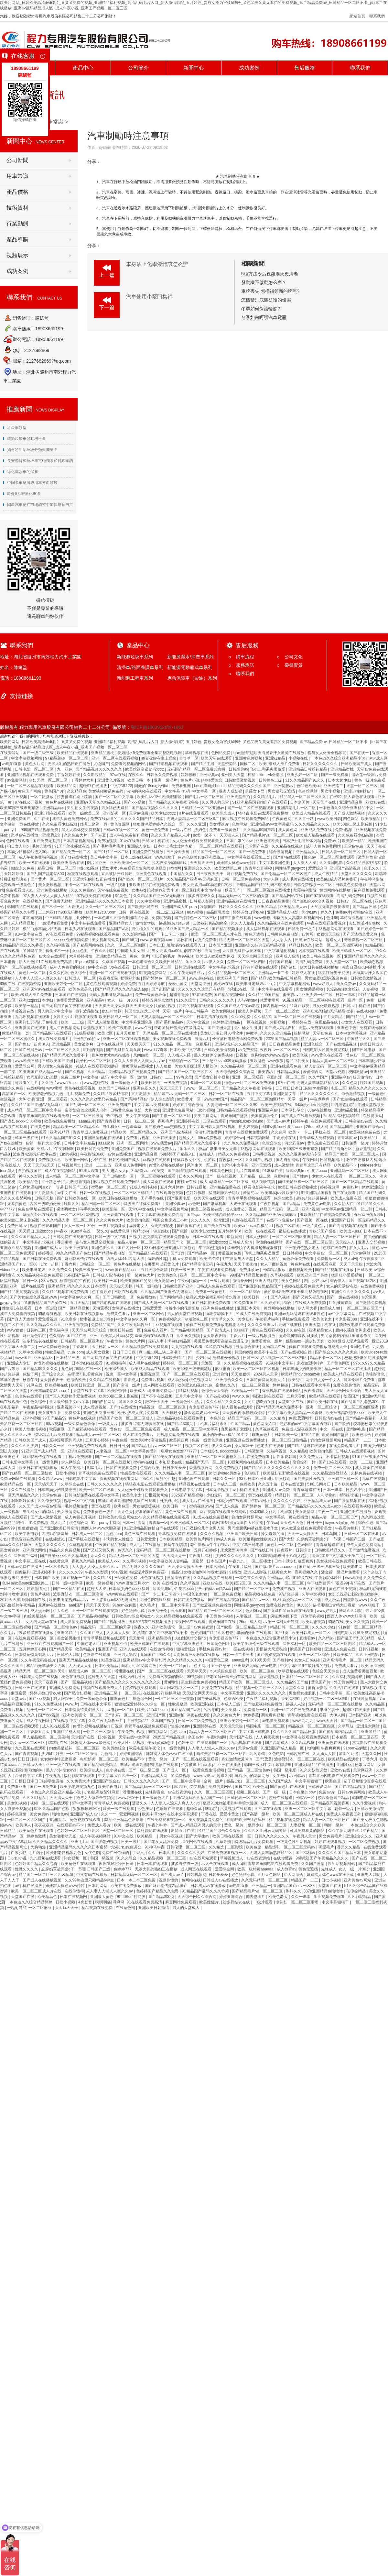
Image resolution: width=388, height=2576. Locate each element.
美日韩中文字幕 (104, 857)
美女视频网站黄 (106, 939)
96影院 (211, 1808)
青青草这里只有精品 (313, 1165)
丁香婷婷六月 (83, 780)
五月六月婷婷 (172, 1187)
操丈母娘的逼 (273, 1533)
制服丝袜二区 (197, 1319)
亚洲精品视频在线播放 (236, 901)
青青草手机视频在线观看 (250, 1198)
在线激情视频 (162, 1649)
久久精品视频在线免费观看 (281, 923)
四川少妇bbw (316, 1280)
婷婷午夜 (300, 1121)
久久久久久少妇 (25, 1445)
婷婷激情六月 (39, 1588)
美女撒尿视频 (50, 884)
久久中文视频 (149, 901)
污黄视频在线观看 (236, 1808)
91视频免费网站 (153, 972)
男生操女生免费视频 (199, 1682)
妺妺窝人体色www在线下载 (170, 1753)
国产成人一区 (175, 1770)
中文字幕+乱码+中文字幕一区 (191, 791)
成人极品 (332, 1599)
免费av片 (332, 841)
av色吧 (194, 1203)
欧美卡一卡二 (300, 1132)
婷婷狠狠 (189, 775)
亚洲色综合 (313, 1044)
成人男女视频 (98, 1352)
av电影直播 (12, 764)
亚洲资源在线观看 (31, 1027)
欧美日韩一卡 (256, 1297)
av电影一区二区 (120, 1709)
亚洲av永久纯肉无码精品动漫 (261, 945)
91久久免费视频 (48, 1704)
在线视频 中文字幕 (69, 1720)
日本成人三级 (225, 1484)
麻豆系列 (204, 1044)
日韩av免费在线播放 (25, 1566)
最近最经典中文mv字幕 (201, 890)
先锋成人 (207, 1154)
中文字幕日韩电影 (248, 1544)
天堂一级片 (173, 1011)
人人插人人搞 (324, 1753)
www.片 (71, 1704)
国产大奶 (287, 1539)
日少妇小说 (356, 1489)
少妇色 (200, 830)
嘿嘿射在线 (58, 1742)
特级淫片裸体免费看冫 (143, 1203)
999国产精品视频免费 (40, 830)
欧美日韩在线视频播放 (319, 967)
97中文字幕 (82, 1803)
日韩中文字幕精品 (80, 1143)
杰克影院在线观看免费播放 (166, 1236)
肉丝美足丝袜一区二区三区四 (303, 1181)
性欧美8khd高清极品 (149, 1440)
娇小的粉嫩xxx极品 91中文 (226, 1434)
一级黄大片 (108, 1423)
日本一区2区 (45, 1308)
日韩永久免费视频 (162, 775)
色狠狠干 (241, 1330)
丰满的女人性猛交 (118, 1539)
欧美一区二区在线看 (97, 1489)
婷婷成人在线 (304, 972)
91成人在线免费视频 (254, 1313)
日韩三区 (250, 1357)
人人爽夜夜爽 (268, 1737)
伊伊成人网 (378, 758)
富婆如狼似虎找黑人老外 (86, 1110)
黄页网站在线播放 (335, 890)
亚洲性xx (344, 1764)
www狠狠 (262, 917)
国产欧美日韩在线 (143, 906)
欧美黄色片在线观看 (37, 1830)
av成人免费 (226, 1539)
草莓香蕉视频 (352, 917)
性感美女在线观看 (136, 1473)
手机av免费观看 (183, 1258)
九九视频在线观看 (187, 1346)
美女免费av (346, 983)
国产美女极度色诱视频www (34, 1297)
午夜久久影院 (103, 950)
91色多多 (69, 1319)
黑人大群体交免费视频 (81, 830)
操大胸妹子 (244, 1445)
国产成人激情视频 (350, 813)
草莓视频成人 (232, 1858)
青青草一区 (189, 758)
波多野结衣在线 (237, 1902)
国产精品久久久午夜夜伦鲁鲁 (174, 802)
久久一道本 (301, 1896)
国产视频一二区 (77, 1577)
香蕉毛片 (165, 1121)
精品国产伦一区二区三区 (214, 852)
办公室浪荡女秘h (369, 1214)
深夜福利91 (290, 1698)
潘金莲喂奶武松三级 (202, 1412)
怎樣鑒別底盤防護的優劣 (266, 299)
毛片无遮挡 (42, 846)
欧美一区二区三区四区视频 (339, 945)
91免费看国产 (246, 1302)
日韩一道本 (346, 994)
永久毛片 (147, 1605)
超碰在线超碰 (281, 1797)
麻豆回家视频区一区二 (179, 1687)
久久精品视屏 (303, 1742)
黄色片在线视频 (60, 802)
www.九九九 (303, 1720)
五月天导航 (296, 1396)
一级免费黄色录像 (54, 1346)
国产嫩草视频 (215, 1203)
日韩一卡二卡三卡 (238, 1654)
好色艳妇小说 (133, 1610)
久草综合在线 (73, 1484)
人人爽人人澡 (305, 862)
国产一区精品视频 (74, 1308)
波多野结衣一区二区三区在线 (300, 1759)
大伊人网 (271, 879)
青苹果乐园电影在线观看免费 (44, 1115)
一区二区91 (131, 1693)
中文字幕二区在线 (31, 1561)
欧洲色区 (122, 1506)
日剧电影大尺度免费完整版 (326, 1049)
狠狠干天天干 (157, 1401)
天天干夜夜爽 (46, 1682)
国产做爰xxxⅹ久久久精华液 (64, 1555)
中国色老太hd (195, 1594)
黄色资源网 (120, 824)
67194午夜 (310, 1434)
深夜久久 (136, 775)
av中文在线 (98, 967)
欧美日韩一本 (139, 780)
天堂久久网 (295, 1687)
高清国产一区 (14, 1093)
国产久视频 (75, 1071)
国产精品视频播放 (228, 928)
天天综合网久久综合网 (235, 1071)
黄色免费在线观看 (323, 1143)
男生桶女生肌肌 (248, 1027)
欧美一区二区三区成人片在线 (216, 934)
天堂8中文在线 (141, 1209)
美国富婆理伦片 (265, 1115)
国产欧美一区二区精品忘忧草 (242, 1627)
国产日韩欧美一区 (118, 1176)
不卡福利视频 (338, 1456)
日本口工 (157, 945)
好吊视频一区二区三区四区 (284, 1357)
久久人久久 (201, 1220)
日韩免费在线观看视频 (73, 1236)
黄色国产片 (54, 791)
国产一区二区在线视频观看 (251, 808)
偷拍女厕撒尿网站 (326, 1440)
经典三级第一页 (94, 824)
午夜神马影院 (372, 879)
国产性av (23, 1044)
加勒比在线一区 (241, 989)
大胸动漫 (26, 1099)
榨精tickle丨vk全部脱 (266, 775)
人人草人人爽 (118, 1632)
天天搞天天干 (202, 862)
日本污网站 (216, 1566)
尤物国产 (101, 764)
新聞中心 (193, 68)
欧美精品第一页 (16, 1033)
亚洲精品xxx (53, 808)
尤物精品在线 (274, 1346)
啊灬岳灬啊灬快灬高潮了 (160, 1352)
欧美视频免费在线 (365, 1132)
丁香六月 (69, 1264)
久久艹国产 (318, 1077)
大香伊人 (75, 906)
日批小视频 (66, 1473)
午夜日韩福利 (197, 1011)
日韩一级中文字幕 (111, 1236)
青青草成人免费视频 (91, 1132)
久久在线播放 (23, 1489)
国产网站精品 (171, 1297)
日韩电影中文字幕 (18, 1462)
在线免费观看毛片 (327, 1121)
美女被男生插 (50, 1412)
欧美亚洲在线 (77, 1247)
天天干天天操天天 (40, 1165)
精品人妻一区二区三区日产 (337, 1236)
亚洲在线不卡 (372, 1319)
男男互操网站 (206, 1115)
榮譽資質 (294, 665)
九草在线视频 (374, 1478)
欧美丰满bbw (153, 1814)
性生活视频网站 (342, 1863)
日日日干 (315, 1522)
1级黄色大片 (281, 1572)
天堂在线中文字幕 (89, 1390)
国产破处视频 (218, 1396)
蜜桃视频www (201, 1506)
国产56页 (130, 939)
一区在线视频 (255, 1022)
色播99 (332, 917)
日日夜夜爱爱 (175, 1467)
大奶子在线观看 (244, 1203)
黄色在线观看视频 (102, 983)
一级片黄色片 (314, 1225)
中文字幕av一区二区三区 (327, 1253)
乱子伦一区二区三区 (94, 1060)
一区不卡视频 (57, 1566)
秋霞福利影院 (305, 890)
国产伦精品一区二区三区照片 (286, 873)
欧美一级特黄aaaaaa (256, 1869)
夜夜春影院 (108, 978)
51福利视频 (188, 1390)
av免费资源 (248, 1049)
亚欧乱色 (257, 1060)
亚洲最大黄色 (102, 1896)
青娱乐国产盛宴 (235, 1115)
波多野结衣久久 (202, 895)
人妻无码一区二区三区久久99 (233, 1104)
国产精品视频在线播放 (335, 1269)
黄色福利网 (59, 1330)
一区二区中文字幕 (174, 1605)
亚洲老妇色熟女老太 (302, 1247)
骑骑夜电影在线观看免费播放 (263, 813)
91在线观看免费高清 (54, 961)
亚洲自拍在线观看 (50, 813)
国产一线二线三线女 (282, 1011)
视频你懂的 (169, 1880)
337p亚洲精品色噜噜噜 (124, 1819)
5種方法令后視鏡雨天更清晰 (269, 273)
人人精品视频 (23, 923)
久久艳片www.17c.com (61, 1082)
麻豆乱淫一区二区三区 (286, 1077)
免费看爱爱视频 (70, 1000)
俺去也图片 (256, 1896)
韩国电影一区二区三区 (266, 1726)
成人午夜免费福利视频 (129, 835)
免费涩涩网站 (300, 1418)
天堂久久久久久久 (357, 873)
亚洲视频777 (137, 1720)
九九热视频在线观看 (33, 1016)
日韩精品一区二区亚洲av (203, 808)
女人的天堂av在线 (342, 1286)
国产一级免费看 (335, 775)
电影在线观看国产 (248, 1220)
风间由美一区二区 (149, 1055)
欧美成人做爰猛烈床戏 (215, 956)
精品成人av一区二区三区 (98, 1434)
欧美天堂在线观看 (217, 758)
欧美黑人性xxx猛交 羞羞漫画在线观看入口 (138, 1335)
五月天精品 (333, 1016)
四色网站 (351, 819)
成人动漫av (177, 1379)
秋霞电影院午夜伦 (260, 1187)
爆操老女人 (138, 1225)
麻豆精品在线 (327, 1022)
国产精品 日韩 (365, 906)
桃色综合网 (79, 1522)
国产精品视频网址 (230, 994)
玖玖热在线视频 (219, 1346)
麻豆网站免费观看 (181, 1902)
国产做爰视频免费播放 (212, 1605)
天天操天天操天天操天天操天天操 (124, 1005)
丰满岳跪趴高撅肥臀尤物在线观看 (127, 1500)
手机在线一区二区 (331, 1132)
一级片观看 (116, 884)
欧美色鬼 (260, 1786)
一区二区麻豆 (40, 1907)
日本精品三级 (68, 1357)
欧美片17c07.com (101, 912)
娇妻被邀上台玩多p (97, 1319)
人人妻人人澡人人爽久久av (39, 978)
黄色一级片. (159, 1759)
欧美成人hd (330, 1308)
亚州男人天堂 (233, 775)
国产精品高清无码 (198, 1264)
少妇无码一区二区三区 (49, 780)
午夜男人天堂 (305, 1836)
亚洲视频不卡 (69, 1407)
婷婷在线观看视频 (331, 1841)
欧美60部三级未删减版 (20, 808)
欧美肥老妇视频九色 (46, 1093)
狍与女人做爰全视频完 (327, 753)
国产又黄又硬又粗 (309, 1297)
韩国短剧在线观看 (268, 1396)
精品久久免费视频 (234, 1154)
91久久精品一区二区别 (173, 1044)
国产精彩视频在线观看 (169, 764)
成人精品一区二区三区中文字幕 (34, 1110)
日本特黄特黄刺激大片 (266, 1379)
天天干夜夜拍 (246, 1264)
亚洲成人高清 (288, 956)
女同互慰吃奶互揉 (43, 1077)
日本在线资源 (293, 1484)
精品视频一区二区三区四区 (163, 1407)
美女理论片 (219, 824)
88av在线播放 (319, 1110)
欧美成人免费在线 (346, 1198)
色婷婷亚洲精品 (227, 1022)
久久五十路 (305, 819)
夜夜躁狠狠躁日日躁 (117, 1863)
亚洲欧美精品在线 (111, 956)
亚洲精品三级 (106, 1693)
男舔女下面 (255, 791)
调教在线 (185, 939)
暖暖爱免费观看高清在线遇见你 (221, 1341)
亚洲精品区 (61, 1044)
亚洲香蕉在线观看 (118, 1214)
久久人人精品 (243, 923)
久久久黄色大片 (110, 1220)
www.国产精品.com (122, 1269)
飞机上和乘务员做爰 (268, 769)
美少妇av (309, 912)
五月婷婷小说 (230, 1231)
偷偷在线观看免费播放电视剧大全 (215, 1324)
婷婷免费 (128, 983)
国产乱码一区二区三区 (85, 1104)
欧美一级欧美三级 (85, 813)
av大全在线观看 (52, 956)
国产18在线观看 (333, 1462)
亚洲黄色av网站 (358, 1880)
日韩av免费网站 (352, 1792)
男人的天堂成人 (186, 1907)
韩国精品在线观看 (23, 906)
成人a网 (350, 1258)
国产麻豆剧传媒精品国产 (260, 1286)
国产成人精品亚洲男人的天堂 (196, 1825)
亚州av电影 (356, 1429)
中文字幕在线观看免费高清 (160, 1214)
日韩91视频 (197, 1187)
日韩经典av (238, 769)
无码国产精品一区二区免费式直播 (196, 769)
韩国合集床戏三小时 (142, 1011)
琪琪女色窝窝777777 (179, 1451)
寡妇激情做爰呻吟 (237, 1759)
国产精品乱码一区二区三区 (148, 1786)
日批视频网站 (157, 1495)
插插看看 (178, 1610)
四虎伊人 (41, 1044)
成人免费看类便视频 (360, 1671)
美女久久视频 (358, 1621)
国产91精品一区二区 (111, 852)
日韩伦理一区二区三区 (247, 1797)
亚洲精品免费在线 (226, 1187)
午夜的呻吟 (158, 1825)
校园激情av (358, 1071)
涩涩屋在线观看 (268, 1808)
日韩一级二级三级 (140, 1121)
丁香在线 (209, 1814)
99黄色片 (123, 895)
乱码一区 (356, 1000)
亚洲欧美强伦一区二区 (129, 862)
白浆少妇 (19, 1852)
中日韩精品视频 (59, 917)
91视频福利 (116, 1363)
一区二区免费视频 (226, 1594)
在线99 (335, 797)
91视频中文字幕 (280, 1363)
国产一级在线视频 (221, 1176)
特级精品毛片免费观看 (54, 1434)
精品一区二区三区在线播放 (348, 1368)
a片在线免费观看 (194, 813)
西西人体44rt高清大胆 (125, 1258)
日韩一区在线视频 (134, 912)
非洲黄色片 (262, 1434)
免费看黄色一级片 (267, 1341)
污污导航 (211, 1709)
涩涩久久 (194, 961)
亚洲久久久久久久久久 (351, 1291)
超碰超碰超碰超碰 (174, 923)
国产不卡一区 (53, 906)
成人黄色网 (288, 830)
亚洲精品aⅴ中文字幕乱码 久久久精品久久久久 (290, 824)
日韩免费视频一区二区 (313, 884)
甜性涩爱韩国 (285, 1456)
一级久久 (100, 1231)
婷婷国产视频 (281, 961)
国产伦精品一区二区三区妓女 (27, 1473)
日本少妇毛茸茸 (132, 1676)
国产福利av (282, 1660)
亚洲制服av (284, 786)
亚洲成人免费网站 (131, 1165)
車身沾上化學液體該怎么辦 (157, 264)
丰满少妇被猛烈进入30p (28, 852)
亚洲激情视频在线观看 (104, 1137)
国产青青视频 (109, 1121)
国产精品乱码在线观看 (148, 1253)
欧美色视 (300, 1055)
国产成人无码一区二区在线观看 (161, 1302)
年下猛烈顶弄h (212, 1247)
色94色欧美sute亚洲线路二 (320, 786)
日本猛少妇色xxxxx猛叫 (221, 1451)
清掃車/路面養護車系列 (140, 667)
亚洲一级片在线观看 (28, 1286)
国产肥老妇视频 (78, 1693)
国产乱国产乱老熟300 (46, 873)
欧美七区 (105, 1033)
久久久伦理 (59, 972)
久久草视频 (190, 1583)
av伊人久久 (214, 961)
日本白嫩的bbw (239, 841)
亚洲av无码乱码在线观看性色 (300, 1313)
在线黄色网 (40, 1126)
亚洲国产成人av (48, 1247)
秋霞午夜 (30, 1379)
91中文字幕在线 (29, 934)
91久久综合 (186, 1000)
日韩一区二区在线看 (226, 1093)
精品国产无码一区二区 (279, 1209)
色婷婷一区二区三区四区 (79, 1830)
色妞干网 (31, 1374)
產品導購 (17, 239)
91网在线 (34, 1385)
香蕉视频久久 (307, 1572)
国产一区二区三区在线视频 (297, 1016)
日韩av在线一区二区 (121, 830)
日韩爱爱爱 (152, 1308)
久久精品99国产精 (259, 830)
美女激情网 (305, 1511)
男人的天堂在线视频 (185, 1313)
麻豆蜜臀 (223, 1368)
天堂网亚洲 (201, 983)
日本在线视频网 (110, 1044)
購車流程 (245, 656)
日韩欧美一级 (287, 1434)
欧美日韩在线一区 (126, 1330)
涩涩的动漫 (349, 1753)
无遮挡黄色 (17, 1203)
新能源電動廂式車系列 (189, 667)
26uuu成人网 (250, 1621)
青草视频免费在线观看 (98, 1473)
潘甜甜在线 (124, 1671)
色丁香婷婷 (102, 1291)
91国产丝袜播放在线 (72, 846)
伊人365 (303, 1605)
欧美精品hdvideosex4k (301, 1374)
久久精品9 (263, 1016)
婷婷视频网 (330, 1187)
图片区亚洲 (97, 862)
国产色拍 (180, 1231)
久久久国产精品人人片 (171, 835)
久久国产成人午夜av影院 (239, 1005)
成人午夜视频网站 (65, 1027)
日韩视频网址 (258, 1137)
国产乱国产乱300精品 (356, 1638)
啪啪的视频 (93, 1049)
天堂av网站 (361, 1253)
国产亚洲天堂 (220, 1027)
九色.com (76, 1352)
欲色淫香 (145, 1808)
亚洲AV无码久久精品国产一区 (240, 1044)
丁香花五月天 (84, 1346)
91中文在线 (124, 1836)
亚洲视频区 (150, 1374)
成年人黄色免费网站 (70, 819)
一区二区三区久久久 (63, 1049)
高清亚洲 (212, 950)
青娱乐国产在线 (223, 1621)
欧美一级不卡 (205, 835)
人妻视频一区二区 (112, 1451)
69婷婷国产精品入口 (179, 1154)
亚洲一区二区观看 (248, 1077)
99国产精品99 (54, 1418)
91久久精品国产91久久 (305, 780)
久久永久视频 (189, 1335)
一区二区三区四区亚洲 (292, 1236)
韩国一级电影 (148, 1286)
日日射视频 (293, 1253)
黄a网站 (171, 1682)
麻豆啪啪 (282, 1176)
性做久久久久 (27, 1869)
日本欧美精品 (173, 1357)
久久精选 (217, 1847)
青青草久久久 (223, 1319)
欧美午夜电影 (120, 1027)
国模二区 (248, 764)
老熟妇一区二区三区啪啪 (297, 1902)
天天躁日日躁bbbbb (36, 1231)
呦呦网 (175, 868)
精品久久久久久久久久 (368, 1088)
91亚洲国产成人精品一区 (188, 928)
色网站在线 (191, 1880)
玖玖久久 (71, 1203)
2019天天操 (10, 1599)
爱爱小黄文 (178, 983)
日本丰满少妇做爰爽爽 (302, 1368)
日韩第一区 (305, 1797)
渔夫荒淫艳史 (162, 1225)
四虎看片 (285, 1550)
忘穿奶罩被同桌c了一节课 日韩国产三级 (54, 1187)
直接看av (307, 1638)
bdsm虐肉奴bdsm (210, 786)
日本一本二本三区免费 (136, 1880)
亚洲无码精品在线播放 (79, 1660)
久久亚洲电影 (331, 862)
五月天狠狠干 (128, 1033)
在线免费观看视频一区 (35, 1638)
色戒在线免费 (335, 1247)
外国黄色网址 (219, 1643)
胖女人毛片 (359, 1247)
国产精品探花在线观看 (52, 1033)
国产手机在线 (153, 1198)
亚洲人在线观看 (313, 1588)
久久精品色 (76, 791)
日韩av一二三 (161, 1077)
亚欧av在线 (376, 802)
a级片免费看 (206, 939)
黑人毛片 (58, 1522)
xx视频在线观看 (157, 1159)
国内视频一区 (275, 1005)
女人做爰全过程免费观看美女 (198, 841)
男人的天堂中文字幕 (55, 1011)
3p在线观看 (120, 967)
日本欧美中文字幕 (186, 1049)
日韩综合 (304, 1550)
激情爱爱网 (242, 1280)
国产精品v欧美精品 (187, 1330)
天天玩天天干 (171, 1088)
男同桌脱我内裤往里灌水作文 (346, 1335)
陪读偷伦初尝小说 (163, 890)
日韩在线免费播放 (190, 1599)
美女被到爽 (84, 1044)
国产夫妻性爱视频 (310, 1478)
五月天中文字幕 (189, 1396)
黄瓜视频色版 (230, 1253)
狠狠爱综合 (212, 780)
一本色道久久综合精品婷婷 (29, 1902)
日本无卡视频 (217, 1489)
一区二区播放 (42, 797)
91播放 (235, 1572)
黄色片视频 (40, 1594)
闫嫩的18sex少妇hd (151, 786)
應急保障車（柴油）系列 (192, 678)
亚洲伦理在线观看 (194, 1478)
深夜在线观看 (199, 1715)
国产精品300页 (180, 1423)
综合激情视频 (281, 852)
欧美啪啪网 (353, 1566)
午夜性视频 (270, 1203)
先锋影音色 (375, 1374)
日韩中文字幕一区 (335, 1693)
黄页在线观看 (260, 1495)
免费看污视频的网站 (129, 764)
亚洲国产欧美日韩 (243, 1533)
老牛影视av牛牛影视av (210, 1544)
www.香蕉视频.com (157, 939)
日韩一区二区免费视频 (241, 879)
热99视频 (185, 956)
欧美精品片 (370, 1137)
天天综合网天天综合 (256, 956)
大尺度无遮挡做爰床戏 (330, 906)
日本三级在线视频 (137, 857)
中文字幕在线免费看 (89, 923)
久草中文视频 (31, 1352)
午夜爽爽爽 (369, 1258)
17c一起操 (50, 1264)
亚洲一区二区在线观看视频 (115, 758)
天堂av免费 (139, 813)
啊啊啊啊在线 (34, 1599)
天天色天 (125, 1511)
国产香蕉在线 (189, 1225)
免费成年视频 (284, 1588)
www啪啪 (54, 1088)
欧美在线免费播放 (60, 1121)
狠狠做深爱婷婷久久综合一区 (158, 824)
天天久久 (98, 1555)
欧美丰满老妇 (34, 1269)
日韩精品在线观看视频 (236, 1110)
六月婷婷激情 (81, 956)
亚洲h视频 (310, 1209)
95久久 (148, 1478)
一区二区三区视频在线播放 (267, 890)
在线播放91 (55, 1539)
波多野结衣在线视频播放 (150, 1621)
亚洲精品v (96, 1000)
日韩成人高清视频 (109, 1275)
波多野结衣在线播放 (41, 1341)
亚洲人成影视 (231, 791)
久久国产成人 (92, 1632)
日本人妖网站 (257, 1236)
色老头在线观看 (29, 1396)
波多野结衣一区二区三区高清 (78, 1594)
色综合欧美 (284, 1198)
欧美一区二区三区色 (257, 1671)
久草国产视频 (114, 961)
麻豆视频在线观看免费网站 (246, 819)
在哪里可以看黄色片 (162, 1264)
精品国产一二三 (358, 1440)
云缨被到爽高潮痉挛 (211, 923)
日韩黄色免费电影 (351, 884)
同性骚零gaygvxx (290, 868)
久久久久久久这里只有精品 (201, 989)
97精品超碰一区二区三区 (67, 758)
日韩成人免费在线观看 (216, 1286)
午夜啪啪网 (217, 1737)
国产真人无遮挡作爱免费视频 (33, 1319)
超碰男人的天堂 (102, 1676)
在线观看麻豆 (325, 1264)
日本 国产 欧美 (47, 1577)
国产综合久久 (53, 1374)
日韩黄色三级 (271, 780)
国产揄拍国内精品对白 (339, 1731)
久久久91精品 (35, 1797)
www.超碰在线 (202, 978)
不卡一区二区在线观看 (84, 884)
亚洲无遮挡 (262, 1165)
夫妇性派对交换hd (365, 923)
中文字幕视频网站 (27, 758)
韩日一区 (31, 1280)
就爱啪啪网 (270, 1000)
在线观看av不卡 (71, 1825)
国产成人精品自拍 (280, 1027)
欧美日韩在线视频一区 (322, 956)
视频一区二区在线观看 (50, 1803)
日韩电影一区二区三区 (35, 769)
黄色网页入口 (265, 1423)
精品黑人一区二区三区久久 (303, 797)
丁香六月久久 (144, 1852)
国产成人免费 (227, 1506)
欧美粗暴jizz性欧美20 (280, 1192)
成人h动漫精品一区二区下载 (225, 1181)
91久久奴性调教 (314, 1770)
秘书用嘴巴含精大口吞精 (334, 1605)
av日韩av (297, 1775)
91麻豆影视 (299, 1005)
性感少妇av (180, 1726)
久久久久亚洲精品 (276, 1033)
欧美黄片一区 (189, 1099)
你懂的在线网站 (269, 1242)
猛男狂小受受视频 (347, 1275)
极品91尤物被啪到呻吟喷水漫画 (214, 1297)
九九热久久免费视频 (242, 1143)
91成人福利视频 (143, 1187)
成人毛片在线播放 (298, 879)
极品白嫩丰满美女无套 (218, 1148)
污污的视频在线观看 (144, 791)
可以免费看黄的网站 (308, 1830)
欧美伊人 (24, 1825)
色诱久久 (125, 1550)
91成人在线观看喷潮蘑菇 (97, 1066)
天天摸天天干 (139, 1044)
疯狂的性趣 (112, 1011)
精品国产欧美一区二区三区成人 (352, 1154)
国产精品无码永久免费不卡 (66, 1055)
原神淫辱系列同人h (66, 1440)
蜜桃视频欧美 (301, 1269)
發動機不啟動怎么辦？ (263, 282)
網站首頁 (357, 16)
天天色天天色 (292, 1522)
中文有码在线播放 (92, 1874)
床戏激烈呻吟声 (310, 1363)
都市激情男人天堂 (238, 1258)
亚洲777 (34, 1643)
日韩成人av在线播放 (221, 1880)
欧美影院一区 (114, 1209)
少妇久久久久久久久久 (235, 1555)
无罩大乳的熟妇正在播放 (69, 764)
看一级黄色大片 (125, 1082)
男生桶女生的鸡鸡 (147, 928)
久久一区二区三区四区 (105, 906)
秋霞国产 (233, 890)
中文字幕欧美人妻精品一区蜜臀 (295, 1412)
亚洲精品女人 (308, 852)
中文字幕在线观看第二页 (249, 857)
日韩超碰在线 (298, 1753)
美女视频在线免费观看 (172, 1038)
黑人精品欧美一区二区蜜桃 (46, 1737)
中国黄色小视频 (220, 1616)
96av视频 (119, 1572)
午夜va (183, 1280)
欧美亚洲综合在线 (69, 862)
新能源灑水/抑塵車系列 (190, 656)
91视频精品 (293, 1000)
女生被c (138, 890)
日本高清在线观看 (213, 1016)
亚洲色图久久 (145, 1088)
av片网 (307, 934)
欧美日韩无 (151, 1082)
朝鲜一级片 (344, 1808)
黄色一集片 (139, 956)
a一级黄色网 (47, 1462)
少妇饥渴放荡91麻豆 (102, 1792)
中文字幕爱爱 (233, 1693)
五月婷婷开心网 (33, 1649)
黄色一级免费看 (156, 830)
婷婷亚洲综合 (373, 1187)
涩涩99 (342, 1583)
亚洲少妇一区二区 (303, 775)
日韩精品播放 (288, 1071)
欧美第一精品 (354, 841)
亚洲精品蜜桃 (103, 753)
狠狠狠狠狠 (27, 1528)
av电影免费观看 (276, 1720)
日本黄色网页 (222, 1170)
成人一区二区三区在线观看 (284, 1803)
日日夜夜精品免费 (274, 901)
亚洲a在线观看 (81, 1451)
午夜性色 (115, 1341)
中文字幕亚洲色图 (275, 862)
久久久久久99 (70, 1572)
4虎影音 (85, 1902)
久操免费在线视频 (367, 1473)
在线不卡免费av (280, 1220)
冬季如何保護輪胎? (260, 308)
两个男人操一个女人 (323, 1379)
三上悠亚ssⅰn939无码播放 (61, 912)
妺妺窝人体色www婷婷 (236, 862)
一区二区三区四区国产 (363, 1308)
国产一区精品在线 (69, 1588)
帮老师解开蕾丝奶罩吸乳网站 (179, 1027)
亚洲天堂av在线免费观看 (45, 989)
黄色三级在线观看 (181, 1511)
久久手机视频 (135, 1561)
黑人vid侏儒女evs (61, 1770)
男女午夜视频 (138, 1115)
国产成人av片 (278, 1121)
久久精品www (50, 1478)
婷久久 (326, 912)
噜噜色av (60, 1814)
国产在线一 (360, 753)
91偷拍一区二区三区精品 (360, 1627)
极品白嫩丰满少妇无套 (42, 928)
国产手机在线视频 (84, 1539)
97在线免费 (201, 994)
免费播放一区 (329, 1258)
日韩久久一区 (53, 1445)
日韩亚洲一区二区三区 (152, 967)
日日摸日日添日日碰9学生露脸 (302, 1088)
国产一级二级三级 (39, 753)
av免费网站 (17, 780)
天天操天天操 (121, 1286)
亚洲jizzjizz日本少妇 (36, 1000)
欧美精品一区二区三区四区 (333, 1643)
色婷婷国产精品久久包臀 (212, 1632)
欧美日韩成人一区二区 (352, 950)
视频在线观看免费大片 (158, 1148)
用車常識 (53, 122)
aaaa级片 (87, 1121)
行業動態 (17, 224)
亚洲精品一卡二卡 (273, 972)
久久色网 (350, 1082)
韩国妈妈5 (243, 1352)
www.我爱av (161, 1143)
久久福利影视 (58, 945)
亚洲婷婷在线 (188, 1121)
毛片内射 (36, 1852)
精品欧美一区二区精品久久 (77, 1126)
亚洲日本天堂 (249, 1308)
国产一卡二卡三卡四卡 (169, 934)
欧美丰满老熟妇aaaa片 (256, 983)
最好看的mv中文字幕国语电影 (305, 1423)
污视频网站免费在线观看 (178, 1434)
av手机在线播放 (246, 1489)
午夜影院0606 (92, 1154)
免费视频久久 (50, 1159)
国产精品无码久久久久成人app (122, 989)
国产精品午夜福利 (361, 1418)
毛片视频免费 (79, 1093)
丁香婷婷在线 (69, 775)
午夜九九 (224, 1264)
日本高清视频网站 (79, 841)
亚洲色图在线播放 (356, 1511)
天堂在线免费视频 (113, 890)
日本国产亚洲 (221, 945)
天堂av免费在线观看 (316, 1027)
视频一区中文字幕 (122, 1374)
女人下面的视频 (274, 1264)
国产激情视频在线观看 (187, 1170)
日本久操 (167, 1852)
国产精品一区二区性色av (56, 1627)
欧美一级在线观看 (35, 862)
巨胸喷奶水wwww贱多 (111, 1055)
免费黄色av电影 (317, 1203)
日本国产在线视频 (71, 994)
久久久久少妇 (324, 1627)
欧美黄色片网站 (200, 1539)
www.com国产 (216, 1099)
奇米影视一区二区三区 (364, 939)
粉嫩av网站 (365, 1764)
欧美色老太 (322, 1319)
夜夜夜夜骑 (44, 1825)
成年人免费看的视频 (68, 967)
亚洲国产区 (107, 1649)
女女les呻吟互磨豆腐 (59, 1759)
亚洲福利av (341, 1077)
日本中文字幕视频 (352, 1033)
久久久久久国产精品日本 (142, 819)
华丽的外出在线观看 (41, 1214)
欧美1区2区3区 (239, 1583)
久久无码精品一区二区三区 (265, 1880)
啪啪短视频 (33, 917)
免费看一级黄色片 (225, 830)
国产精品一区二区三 (252, 1588)
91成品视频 (84, 1033)
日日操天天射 (178, 852)
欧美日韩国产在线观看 (150, 1643)
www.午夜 (143, 1027)
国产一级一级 (275, 1792)
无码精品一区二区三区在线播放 (170, 1033)
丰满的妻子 (10, 1379)
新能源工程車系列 (135, 678)
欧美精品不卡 (346, 1165)
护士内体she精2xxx (214, 1588)
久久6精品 (97, 1071)
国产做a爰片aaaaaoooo (276, 1566)
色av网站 (305, 1544)
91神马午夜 (33, 950)
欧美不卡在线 (266, 1352)
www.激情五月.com (133, 1583)
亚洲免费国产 (19, 819)
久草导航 (346, 1726)
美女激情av (164, 1280)
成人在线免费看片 (54, 1038)
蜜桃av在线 (363, 912)
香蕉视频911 (94, 1027)
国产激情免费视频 (370, 1302)
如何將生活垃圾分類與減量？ (30, 449)
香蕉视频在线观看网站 (282, 1390)
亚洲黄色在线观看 (151, 873)
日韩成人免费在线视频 (39, 1676)
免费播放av (249, 1269)
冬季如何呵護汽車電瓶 (263, 317)
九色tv (66, 1368)
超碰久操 (224, 1775)
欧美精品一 (147, 1836)
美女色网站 (291, 1280)
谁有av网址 (260, 1500)
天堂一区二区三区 (362, 786)
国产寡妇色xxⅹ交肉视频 (313, 901)
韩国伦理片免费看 (360, 1379)
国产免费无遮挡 (47, 841)
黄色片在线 (301, 1264)
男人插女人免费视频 (55, 1066)
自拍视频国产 (30, 1170)
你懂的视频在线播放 (167, 1165)
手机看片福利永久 (212, 1423)
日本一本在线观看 (208, 1236)
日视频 (242, 1055)
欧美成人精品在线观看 (311, 813)
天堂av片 (19, 1698)
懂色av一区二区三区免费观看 (330, 857)
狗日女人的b (18, 846)
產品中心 (83, 68)
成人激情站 (284, 1165)
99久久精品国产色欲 (74, 1253)
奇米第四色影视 (223, 1671)
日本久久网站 (191, 1176)
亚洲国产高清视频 (345, 868)
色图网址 (201, 1665)
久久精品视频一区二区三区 (231, 972)
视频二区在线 (288, 1225)
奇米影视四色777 (204, 1407)
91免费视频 (38, 1522)
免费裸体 (73, 1412)
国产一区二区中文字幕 (115, 797)
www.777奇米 (156, 1049)
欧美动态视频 (372, 961)
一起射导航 (17, 1907)
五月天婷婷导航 (152, 983)
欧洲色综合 (362, 1434)
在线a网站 (35, 1088)
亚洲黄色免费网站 (178, 1110)
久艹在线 (42, 819)
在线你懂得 (283, 1858)
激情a (142, 1077)
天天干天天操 (351, 1264)
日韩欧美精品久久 (330, 1550)
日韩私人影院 (202, 901)
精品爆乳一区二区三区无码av (290, 1847)
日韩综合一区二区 (184, 1060)
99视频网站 (157, 1731)
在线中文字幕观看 (183, 1814)
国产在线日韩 (262, 1550)
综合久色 (365, 1522)
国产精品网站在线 (288, 895)
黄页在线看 (101, 1506)
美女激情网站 (69, 1511)
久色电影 (276, 1753)
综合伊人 (338, 1280)
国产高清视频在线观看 (349, 1225)
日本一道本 (333, 1489)
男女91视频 (17, 1803)
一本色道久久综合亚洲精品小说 (338, 758)
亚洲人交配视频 (372, 1242)
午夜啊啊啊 (320, 1099)
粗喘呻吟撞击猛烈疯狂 (246, 1819)
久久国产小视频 (259, 1159)
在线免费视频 (373, 1286)
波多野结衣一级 (185, 1863)
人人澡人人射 (81, 1665)
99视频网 (195, 1676)
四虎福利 (22, 1572)
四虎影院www (355, 1599)
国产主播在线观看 (236, 917)
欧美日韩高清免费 (93, 1148)
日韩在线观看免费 (122, 1467)
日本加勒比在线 (169, 1462)
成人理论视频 (95, 1407)
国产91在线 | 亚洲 (82, 1335)
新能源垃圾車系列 (135, 656)
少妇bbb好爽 (52, 1753)
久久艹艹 (109, 1814)
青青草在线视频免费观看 (247, 1132)
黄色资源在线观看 (27, 1539)
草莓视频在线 (197, 753)
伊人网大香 (308, 1308)
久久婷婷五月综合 (277, 1302)
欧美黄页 (27, 1148)
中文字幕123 (121, 786)
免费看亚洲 (181, 786)
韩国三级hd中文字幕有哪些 (268, 1764)
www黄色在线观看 (327, 1055)
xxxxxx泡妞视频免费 (72, 939)
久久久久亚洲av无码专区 (300, 1154)
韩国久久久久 (131, 1401)
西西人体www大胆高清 (101, 1528)
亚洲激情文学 (285, 1093)
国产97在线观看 (287, 857)
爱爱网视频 (129, 1814)
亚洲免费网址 (164, 1390)
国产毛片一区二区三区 (205, 797)
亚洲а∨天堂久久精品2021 (99, 802)
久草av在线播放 (25, 835)
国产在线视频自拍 (297, 1352)
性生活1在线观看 (17, 1308)
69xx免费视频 (210, 1137)
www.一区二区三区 (203, 1088)
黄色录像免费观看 (299, 1258)
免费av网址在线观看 (36, 1209)
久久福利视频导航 (348, 1676)
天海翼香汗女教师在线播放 (281, 753)
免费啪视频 (107, 841)
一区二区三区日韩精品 (134, 1192)
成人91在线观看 (56, 1726)
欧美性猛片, (210, 1902)
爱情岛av (251, 1192)
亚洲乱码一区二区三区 (350, 1170)
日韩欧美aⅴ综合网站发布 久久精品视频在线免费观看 (144, 1517)
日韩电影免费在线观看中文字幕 (92, 1495)
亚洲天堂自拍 (239, 797)
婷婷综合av (234, 1137)
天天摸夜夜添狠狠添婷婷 (244, 1412)
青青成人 (131, 1379)
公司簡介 (138, 68)
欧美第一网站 (77, 1159)
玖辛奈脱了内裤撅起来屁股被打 (255, 1247)
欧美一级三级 (183, 1269)
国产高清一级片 (127, 1385)
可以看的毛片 (163, 956)
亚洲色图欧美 (268, 841)
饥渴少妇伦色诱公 (126, 1847)
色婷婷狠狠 (196, 1192)
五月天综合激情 (155, 1269)
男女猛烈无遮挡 (282, 791)
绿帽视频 (278, 1022)
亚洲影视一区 (114, 813)
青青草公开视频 (259, 868)
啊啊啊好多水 (23, 1500)
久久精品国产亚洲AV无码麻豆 (193, 879)
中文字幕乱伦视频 (280, 950)
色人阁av (253, 1610)
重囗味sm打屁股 (131, 1896)
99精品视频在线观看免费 (98, 934)
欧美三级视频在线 (277, 1104)
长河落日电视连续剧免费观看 (238, 1038)
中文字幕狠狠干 (309, 1781)
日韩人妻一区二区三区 (341, 852)
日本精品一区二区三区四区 (305, 1676)
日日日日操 (119, 1445)
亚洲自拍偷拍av (357, 791)
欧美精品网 (67, 786)
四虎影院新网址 (55, 1533)
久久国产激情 (313, 1863)
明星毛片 (95, 1467)
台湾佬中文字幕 (235, 1165)
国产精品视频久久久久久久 (99, 769)
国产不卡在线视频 (157, 1396)
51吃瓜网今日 (319, 1484)
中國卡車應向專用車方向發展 (30, 482)
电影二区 (338, 1088)
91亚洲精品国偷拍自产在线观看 (260, 802)
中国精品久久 (182, 873)
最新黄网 (235, 1236)
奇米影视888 (346, 1319)
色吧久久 (372, 868)
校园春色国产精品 (334, 1797)
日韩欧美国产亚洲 (58, 1060)
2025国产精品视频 (282, 1038)
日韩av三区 (37, 1330)
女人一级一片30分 (123, 1000)
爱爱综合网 (318, 868)
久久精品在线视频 (288, 846)
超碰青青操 (179, 994)
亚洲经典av (209, 775)
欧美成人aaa (350, 1231)
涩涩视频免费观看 (141, 1687)
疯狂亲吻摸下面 (219, 1313)
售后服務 (304, 68)
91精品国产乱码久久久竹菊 (206, 1891)
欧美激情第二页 (228, 868)
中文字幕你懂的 (144, 1451)
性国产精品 (241, 1423)
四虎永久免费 (23, 868)
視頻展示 (17, 255)
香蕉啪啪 (65, 1242)
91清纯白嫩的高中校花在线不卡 (161, 1632)
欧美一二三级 (73, 1022)
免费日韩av (17, 1225)
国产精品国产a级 (114, 928)
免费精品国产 (103, 1324)
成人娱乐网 (40, 1610)
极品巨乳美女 (218, 912)
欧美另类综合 (114, 1748)
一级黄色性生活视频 (207, 1770)
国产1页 (177, 1253)
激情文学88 (145, 923)
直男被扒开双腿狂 (117, 873)
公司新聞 (17, 160)
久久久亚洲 (197, 824)
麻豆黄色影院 (35, 1335)
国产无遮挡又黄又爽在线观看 (67, 1005)
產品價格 (17, 192)
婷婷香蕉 (46, 1253)
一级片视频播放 (113, 1225)
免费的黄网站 (221, 1786)
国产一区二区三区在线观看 (186, 1374)
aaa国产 (76, 1605)
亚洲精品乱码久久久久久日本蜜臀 (105, 901)
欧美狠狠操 (117, 1390)
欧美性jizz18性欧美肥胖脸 (160, 797)
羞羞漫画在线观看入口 (186, 945)
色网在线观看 (18, 841)
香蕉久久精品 (83, 1561)
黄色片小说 (190, 780)
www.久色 (241, 1396)
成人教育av (286, 1869)
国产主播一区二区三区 (172, 1115)
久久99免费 (241, 1016)
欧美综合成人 (224, 813)
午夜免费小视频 (131, 1731)
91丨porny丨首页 (105, 1522)
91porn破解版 (87, 961)
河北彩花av (295, 1143)
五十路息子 (51, 1181)
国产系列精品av (170, 1022)
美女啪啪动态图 (161, 1742)
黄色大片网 (35, 764)
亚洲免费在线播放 (148, 852)
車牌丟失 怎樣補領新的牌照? (270, 291)
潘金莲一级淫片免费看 (341, 1572)
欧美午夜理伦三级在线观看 (256, 1643)
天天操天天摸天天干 (185, 1566)
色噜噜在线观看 (97, 1654)
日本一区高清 (134, 1522)
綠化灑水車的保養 (20, 471)
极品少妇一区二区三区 (246, 1781)
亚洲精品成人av (294, 906)
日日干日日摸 (125, 1352)
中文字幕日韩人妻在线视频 (212, 1126)
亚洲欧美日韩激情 (154, 1907)
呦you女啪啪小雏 (340, 1522)
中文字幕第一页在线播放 (287, 1517)
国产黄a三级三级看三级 (320, 1566)
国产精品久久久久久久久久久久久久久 (277, 1467)
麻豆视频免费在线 (243, 873)
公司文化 (294, 656)
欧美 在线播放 (165, 1583)
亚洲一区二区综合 (246, 1291)
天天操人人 (230, 835)
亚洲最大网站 (35, 1550)
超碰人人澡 (96, 1588)
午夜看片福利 (267, 1319)
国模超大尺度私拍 (272, 1649)
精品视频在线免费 (195, 1484)
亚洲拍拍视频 (77, 1324)
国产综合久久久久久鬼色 (337, 1352)
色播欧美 (248, 1484)
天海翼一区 (211, 1363)
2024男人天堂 (266, 1374)
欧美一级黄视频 (100, 1583)
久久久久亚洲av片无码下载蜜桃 (275, 1324)
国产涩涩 (263, 1759)
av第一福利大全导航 (44, 1143)
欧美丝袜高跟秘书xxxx (145, 769)
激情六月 (202, 1038)
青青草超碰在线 (307, 1489)
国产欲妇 (289, 967)
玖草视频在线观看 (294, 1671)
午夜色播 (120, 1440)
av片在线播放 (120, 1154)
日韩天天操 (44, 1198)
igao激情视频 (244, 753)
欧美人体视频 (250, 1011)
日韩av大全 (33, 1764)
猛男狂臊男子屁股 (334, 972)
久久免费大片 (76, 835)
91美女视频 (111, 1660)
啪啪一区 (199, 1280)
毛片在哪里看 (248, 1170)
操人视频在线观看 (238, 1407)
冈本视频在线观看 (314, 950)
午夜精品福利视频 (39, 1407)
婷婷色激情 (17, 1814)
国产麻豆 (99, 835)
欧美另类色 (167, 1275)
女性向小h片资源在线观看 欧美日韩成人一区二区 (96, 1016)
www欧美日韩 (329, 819)
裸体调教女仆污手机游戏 (195, 1159)
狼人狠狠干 (63, 1698)
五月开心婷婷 (97, 1440)
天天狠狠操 (241, 1374)
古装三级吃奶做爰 (46, 1203)
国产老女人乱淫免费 (161, 1841)
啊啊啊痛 (103, 1902)
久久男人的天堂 (216, 802)
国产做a (194, 1214)
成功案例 (249, 68)
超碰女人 (334, 939)
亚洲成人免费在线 (317, 830)
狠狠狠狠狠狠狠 (87, 1808)
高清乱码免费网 (351, 895)
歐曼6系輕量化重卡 (21, 493)
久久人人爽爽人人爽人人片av (140, 1060)
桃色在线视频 (152, 1577)
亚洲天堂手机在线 (321, 1324)
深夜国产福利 (78, 1275)
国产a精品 (292, 1203)
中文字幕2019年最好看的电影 (306, 1665)
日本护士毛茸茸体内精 (302, 841)
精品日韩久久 (301, 945)
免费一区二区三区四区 (247, 961)
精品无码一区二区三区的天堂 (244, 895)
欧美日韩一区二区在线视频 (107, 1462)
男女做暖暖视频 (310, 989)
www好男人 (323, 983)
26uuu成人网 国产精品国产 (330, 1126)
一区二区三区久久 (361, 1176)
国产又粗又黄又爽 (99, 1550)
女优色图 (80, 950)
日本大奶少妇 (340, 780)
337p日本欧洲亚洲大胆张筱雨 (170, 1247)
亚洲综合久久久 (198, 868)
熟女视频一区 (76, 1858)
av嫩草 (252, 1033)
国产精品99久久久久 (41, 1368)
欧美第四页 (179, 1440)
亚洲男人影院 (125, 1654)
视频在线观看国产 (46, 1225)
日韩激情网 (254, 1451)
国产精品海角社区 (337, 1148)
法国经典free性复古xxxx (282, 1126)
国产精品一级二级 (256, 1176)
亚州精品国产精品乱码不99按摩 (263, 884)
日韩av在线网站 (309, 939)
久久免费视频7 (228, 1467)
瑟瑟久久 (140, 1803)
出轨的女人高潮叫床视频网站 (298, 917)
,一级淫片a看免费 (53, 923)
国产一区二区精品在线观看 (355, 1181)
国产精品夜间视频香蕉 (20, 1291)
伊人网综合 (71, 1462)
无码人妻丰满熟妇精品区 (111, 994)
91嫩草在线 (273, 1170)
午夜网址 (310, 1159)
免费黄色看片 (118, 1313)
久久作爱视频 (50, 1500)
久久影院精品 (95, 775)
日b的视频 (205, 1110)
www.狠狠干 (165, 857)
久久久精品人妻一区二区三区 (68, 1220)
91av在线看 (130, 841)
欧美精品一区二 (246, 1390)
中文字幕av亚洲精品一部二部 (347, 1209)
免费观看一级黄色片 (18, 884)
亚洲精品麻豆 (351, 802)
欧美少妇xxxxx (164, 813)
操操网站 (83, 917)
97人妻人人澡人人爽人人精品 (49, 895)
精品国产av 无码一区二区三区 (180, 1093)
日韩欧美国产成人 (357, 764)
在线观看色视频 (170, 1192)
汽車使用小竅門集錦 (149, 296)
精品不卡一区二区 (326, 1357)
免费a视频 (344, 830)
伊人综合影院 (163, 1099)
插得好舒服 (131, 978)
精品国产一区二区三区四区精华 (258, 1099)
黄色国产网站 (30, 791)
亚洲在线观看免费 (286, 1066)
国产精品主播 (203, 764)
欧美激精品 (371, 819)
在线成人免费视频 (311, 1302)
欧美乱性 (295, 1379)
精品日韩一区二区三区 (57, 868)
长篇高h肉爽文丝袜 (343, 989)
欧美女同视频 (223, 1011)
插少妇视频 (89, 868)
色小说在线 (116, 1770)
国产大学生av (198, 1836)
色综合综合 (272, 1143)
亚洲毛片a (80, 1841)
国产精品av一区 (201, 1253)
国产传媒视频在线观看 (276, 1654)
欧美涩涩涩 (209, 1258)
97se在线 (118, 775)
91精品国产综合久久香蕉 (22, 945)
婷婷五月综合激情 (158, 1000)
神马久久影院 (31, 1176)
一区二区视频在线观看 (325, 1000)
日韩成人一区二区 (81, 978)
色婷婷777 (123, 1869)
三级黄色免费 (126, 1577)
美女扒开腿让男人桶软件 (222, 1033)
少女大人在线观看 (357, 1022)
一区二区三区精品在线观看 (31, 786)
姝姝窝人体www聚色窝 (91, 1742)
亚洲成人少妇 (139, 846)
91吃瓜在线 (303, 1577)
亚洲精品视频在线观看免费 (31, 775)
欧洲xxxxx (218, 1242)
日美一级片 (131, 1841)
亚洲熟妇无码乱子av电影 (37, 1022)
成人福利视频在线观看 (266, 928)
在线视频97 (366, 1011)
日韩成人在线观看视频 (356, 1451)
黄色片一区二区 (33, 972)
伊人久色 (26, 961)
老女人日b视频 (307, 1660)
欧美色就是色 (81, 989)
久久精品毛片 (265, 797)
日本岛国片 (300, 802)
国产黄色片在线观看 (288, 1786)
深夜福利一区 (231, 1159)
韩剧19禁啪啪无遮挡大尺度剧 (238, 1522)
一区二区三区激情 (88, 1115)
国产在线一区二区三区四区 (309, 1242)
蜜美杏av (291, 994)
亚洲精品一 (261, 1885)
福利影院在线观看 (80, 1775)
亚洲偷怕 (220, 1374)
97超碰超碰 (289, 1594)
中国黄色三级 (217, 1660)
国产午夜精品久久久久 (330, 1858)
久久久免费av (83, 890)
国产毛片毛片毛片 (109, 846)
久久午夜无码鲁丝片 (188, 972)
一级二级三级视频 (169, 912)
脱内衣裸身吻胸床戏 (170, 862)
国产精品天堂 (61, 1649)
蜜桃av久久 (226, 1385)
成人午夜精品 (326, 873)
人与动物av (247, 1000)
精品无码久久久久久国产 (249, 786)
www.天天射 (328, 1720)
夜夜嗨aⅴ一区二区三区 (280, 1049)
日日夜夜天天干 (210, 873)
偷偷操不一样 (58, 950)
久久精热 (278, 1418)
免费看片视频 (138, 1137)
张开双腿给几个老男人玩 (203, 1528)
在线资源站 (10, 753)
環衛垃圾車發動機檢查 (24, 438)
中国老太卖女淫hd (133, 950)
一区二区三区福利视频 (81, 1214)
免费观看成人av (20, 890)
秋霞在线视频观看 (83, 873)
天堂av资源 (336, 1071)
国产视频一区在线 (313, 1220)
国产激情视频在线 (350, 1500)
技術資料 (17, 208)
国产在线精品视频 (342, 1044)
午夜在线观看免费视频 (327, 923)
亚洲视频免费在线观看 (87, 1445)
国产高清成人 (219, 1330)
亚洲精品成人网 (67, 1731)
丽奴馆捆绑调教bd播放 (298, 1335)
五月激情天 (141, 1093)
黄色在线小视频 (343, 1588)
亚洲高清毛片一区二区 (297, 808)
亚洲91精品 (275, 758)
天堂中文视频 (198, 1022)
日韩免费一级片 (302, 928)
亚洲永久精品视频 (16, 1247)
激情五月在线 (183, 1830)
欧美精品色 (29, 1181)
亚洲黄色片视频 (249, 758)
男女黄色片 (10, 1550)
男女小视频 (331, 791)
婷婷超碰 (281, 1385)
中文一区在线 (332, 1429)
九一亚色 (65, 769)
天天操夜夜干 (52, 1379)
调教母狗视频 (50, 1313)
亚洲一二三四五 (98, 1165)
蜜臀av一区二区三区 (109, 1187)
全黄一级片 (214, 1781)
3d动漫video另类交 (312, 1104)
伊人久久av (221, 1445)
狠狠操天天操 (329, 934)
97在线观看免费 (60, 934)
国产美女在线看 (217, 1225)
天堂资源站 (227, 764)
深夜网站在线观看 (190, 1621)
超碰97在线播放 (93, 786)
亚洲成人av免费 (276, 1489)
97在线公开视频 (29, 802)
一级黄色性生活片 (188, 1401)
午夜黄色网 (282, 819)
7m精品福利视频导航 (342, 1115)
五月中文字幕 (259, 1093)
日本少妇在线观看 (81, 928)
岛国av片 (196, 1737)
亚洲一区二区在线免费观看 (294, 1709)
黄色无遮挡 (255, 934)
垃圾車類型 (15, 427)
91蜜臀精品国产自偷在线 (45, 1302)
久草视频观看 (282, 1275)
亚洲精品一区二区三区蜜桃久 (212, 1456)
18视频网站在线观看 (336, 928)
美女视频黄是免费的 (106, 791)
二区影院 (235, 1847)
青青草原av (347, 1137)
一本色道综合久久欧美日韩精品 (155, 961)
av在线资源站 (179, 1792)
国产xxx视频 (135, 802)
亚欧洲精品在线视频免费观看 (154, 884)
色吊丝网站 (308, 791)
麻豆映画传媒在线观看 (84, 1258)
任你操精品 (356, 1891)
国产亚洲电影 (179, 1198)
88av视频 (195, 912)
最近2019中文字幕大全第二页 (338, 1555)
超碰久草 (194, 1808)
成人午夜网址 (73, 1467)
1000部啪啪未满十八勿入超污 (283, 1555)
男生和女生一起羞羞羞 (122, 1126)
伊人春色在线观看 (360, 797)
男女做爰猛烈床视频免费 (326, 978)
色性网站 (240, 824)
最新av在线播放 (293, 1231)
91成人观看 (89, 1170)
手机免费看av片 (213, 1649)
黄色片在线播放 (127, 1264)
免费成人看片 (156, 1330)
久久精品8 (298, 1451)
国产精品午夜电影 (110, 1253)
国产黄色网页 (339, 1363)
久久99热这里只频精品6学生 (90, 1880)
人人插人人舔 (179, 1055)
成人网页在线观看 (159, 1181)
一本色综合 (215, 1418)
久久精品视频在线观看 (244, 1363)
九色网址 (109, 1753)
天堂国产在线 (325, 802)
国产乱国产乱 (163, 989)
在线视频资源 (29, 983)
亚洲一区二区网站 (133, 1143)
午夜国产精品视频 (111, 1544)
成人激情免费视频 (76, 1621)
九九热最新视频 (77, 1181)
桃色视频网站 (201, 1379)
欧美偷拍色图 (138, 1220)
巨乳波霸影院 (87, 1011)
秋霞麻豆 (57, 1429)
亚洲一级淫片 (166, 780)
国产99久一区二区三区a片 (141, 879)
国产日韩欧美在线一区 (77, 1198)
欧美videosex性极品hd (254, 1225)
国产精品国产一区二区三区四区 (185, 1071)
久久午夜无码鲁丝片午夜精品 (353, 1830)
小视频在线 (298, 758)
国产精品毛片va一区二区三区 (268, 835)
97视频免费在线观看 (95, 895)
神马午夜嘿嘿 (176, 1544)
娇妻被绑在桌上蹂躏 (159, 758)
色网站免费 (221, 753)
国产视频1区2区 (363, 1280)
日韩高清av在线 (359, 1121)
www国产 (23, 1357)
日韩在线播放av (29, 1049)
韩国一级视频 (102, 1858)
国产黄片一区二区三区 (50, 879)
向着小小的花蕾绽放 (182, 1308)
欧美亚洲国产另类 (233, 978)
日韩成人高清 (241, 1242)
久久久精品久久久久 (44, 1324)
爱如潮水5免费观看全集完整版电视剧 (150, 753)
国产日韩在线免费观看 (42, 1258)
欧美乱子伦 (158, 1610)
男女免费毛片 (331, 1836)
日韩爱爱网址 (320, 1786)
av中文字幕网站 (342, 1313)
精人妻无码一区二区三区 (326, 1066)
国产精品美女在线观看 (165, 1456)
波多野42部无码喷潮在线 (35, 1154)
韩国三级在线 (27, 1137)
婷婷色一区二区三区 (181, 1363)
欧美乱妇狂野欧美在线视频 (286, 1473)
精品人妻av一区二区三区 (323, 1038)
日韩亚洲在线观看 (191, 967)
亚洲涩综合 (51, 835)
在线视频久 (33, 901)
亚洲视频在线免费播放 (246, 1440)
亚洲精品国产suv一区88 (294, 1885)
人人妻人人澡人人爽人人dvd (176, 1803)
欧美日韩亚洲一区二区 (91, 1385)
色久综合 (78, 972)
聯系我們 (377, 16)
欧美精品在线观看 (73, 753)
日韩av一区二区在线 (355, 901)
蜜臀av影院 (318, 1687)
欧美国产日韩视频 (115, 1088)
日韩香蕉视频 (264, 1154)
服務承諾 (245, 665)
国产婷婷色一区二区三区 (196, 917)
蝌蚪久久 (293, 1891)
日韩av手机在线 (156, 841)
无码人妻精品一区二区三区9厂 (193, 819)
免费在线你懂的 (104, 819)
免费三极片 (71, 1077)
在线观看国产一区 (59, 1643)
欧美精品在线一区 (16, 1484)
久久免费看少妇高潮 (60, 824)
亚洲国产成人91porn (179, 906)
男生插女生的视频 (83, 808)
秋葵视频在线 (57, 1385)
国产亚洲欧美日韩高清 (59, 1528)
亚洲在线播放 (165, 1137)
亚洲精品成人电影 (283, 912)
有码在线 (358, 1583)
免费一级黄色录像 (151, 994)
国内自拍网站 (288, 1159)
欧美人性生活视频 (31, 1429)
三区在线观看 (215, 1121)
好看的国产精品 (149, 1511)
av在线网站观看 (203, 1858)
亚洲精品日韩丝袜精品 (308, 769)
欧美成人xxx (109, 1561)
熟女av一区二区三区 (28, 1742)
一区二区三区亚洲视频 (175, 1698)
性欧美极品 (55, 1352)
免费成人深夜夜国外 (300, 1429)
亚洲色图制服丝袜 (99, 1412)
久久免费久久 (60, 1269)
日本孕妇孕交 (293, 1110)
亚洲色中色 (347, 1027)
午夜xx (62, 1231)
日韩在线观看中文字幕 (311, 1385)
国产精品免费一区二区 (72, 852)
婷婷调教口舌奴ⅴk (249, 912)
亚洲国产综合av (370, 1126)
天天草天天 (197, 1671)
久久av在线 (296, 1330)
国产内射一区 (130, 1247)
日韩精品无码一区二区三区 (134, 1874)
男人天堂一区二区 (342, 961)
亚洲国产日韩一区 (344, 1478)
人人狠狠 (164, 1066)
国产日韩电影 (364, 1049)
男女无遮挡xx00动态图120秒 (208, 884)
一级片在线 (182, 830)
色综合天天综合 (215, 1390)
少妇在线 (98, 1159)
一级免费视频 (176, 1082)
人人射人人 (282, 939)
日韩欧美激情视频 (240, 780)
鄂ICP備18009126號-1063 (157, 727)
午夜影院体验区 (329, 1577)
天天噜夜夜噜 (215, 1335)
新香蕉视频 (365, 1148)
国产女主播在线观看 (351, 1099)
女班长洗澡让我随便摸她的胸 (354, 1594)
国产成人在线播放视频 (301, 1115)
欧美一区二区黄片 (175, 1665)
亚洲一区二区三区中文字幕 (203, 1275)
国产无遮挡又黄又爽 (361, 934)
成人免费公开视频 (241, 1209)
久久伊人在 (344, 1203)
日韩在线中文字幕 (96, 1704)
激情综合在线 (248, 1346)
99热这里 (184, 1077)
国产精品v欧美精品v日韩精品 (276, 978)
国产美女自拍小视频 (212, 1077)
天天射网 (137, 1638)
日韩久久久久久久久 (321, 764)
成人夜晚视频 (264, 1181)
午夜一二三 (328, 1511)
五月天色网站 (269, 1874)
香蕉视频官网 (201, 1467)
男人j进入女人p (115, 1170)
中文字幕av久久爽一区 (80, 1297)
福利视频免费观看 (370, 890)
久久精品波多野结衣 (364, 862)
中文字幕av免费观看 (152, 1104)
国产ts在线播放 (74, 857)
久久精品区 (375, 1704)
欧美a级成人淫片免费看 (280, 764)
